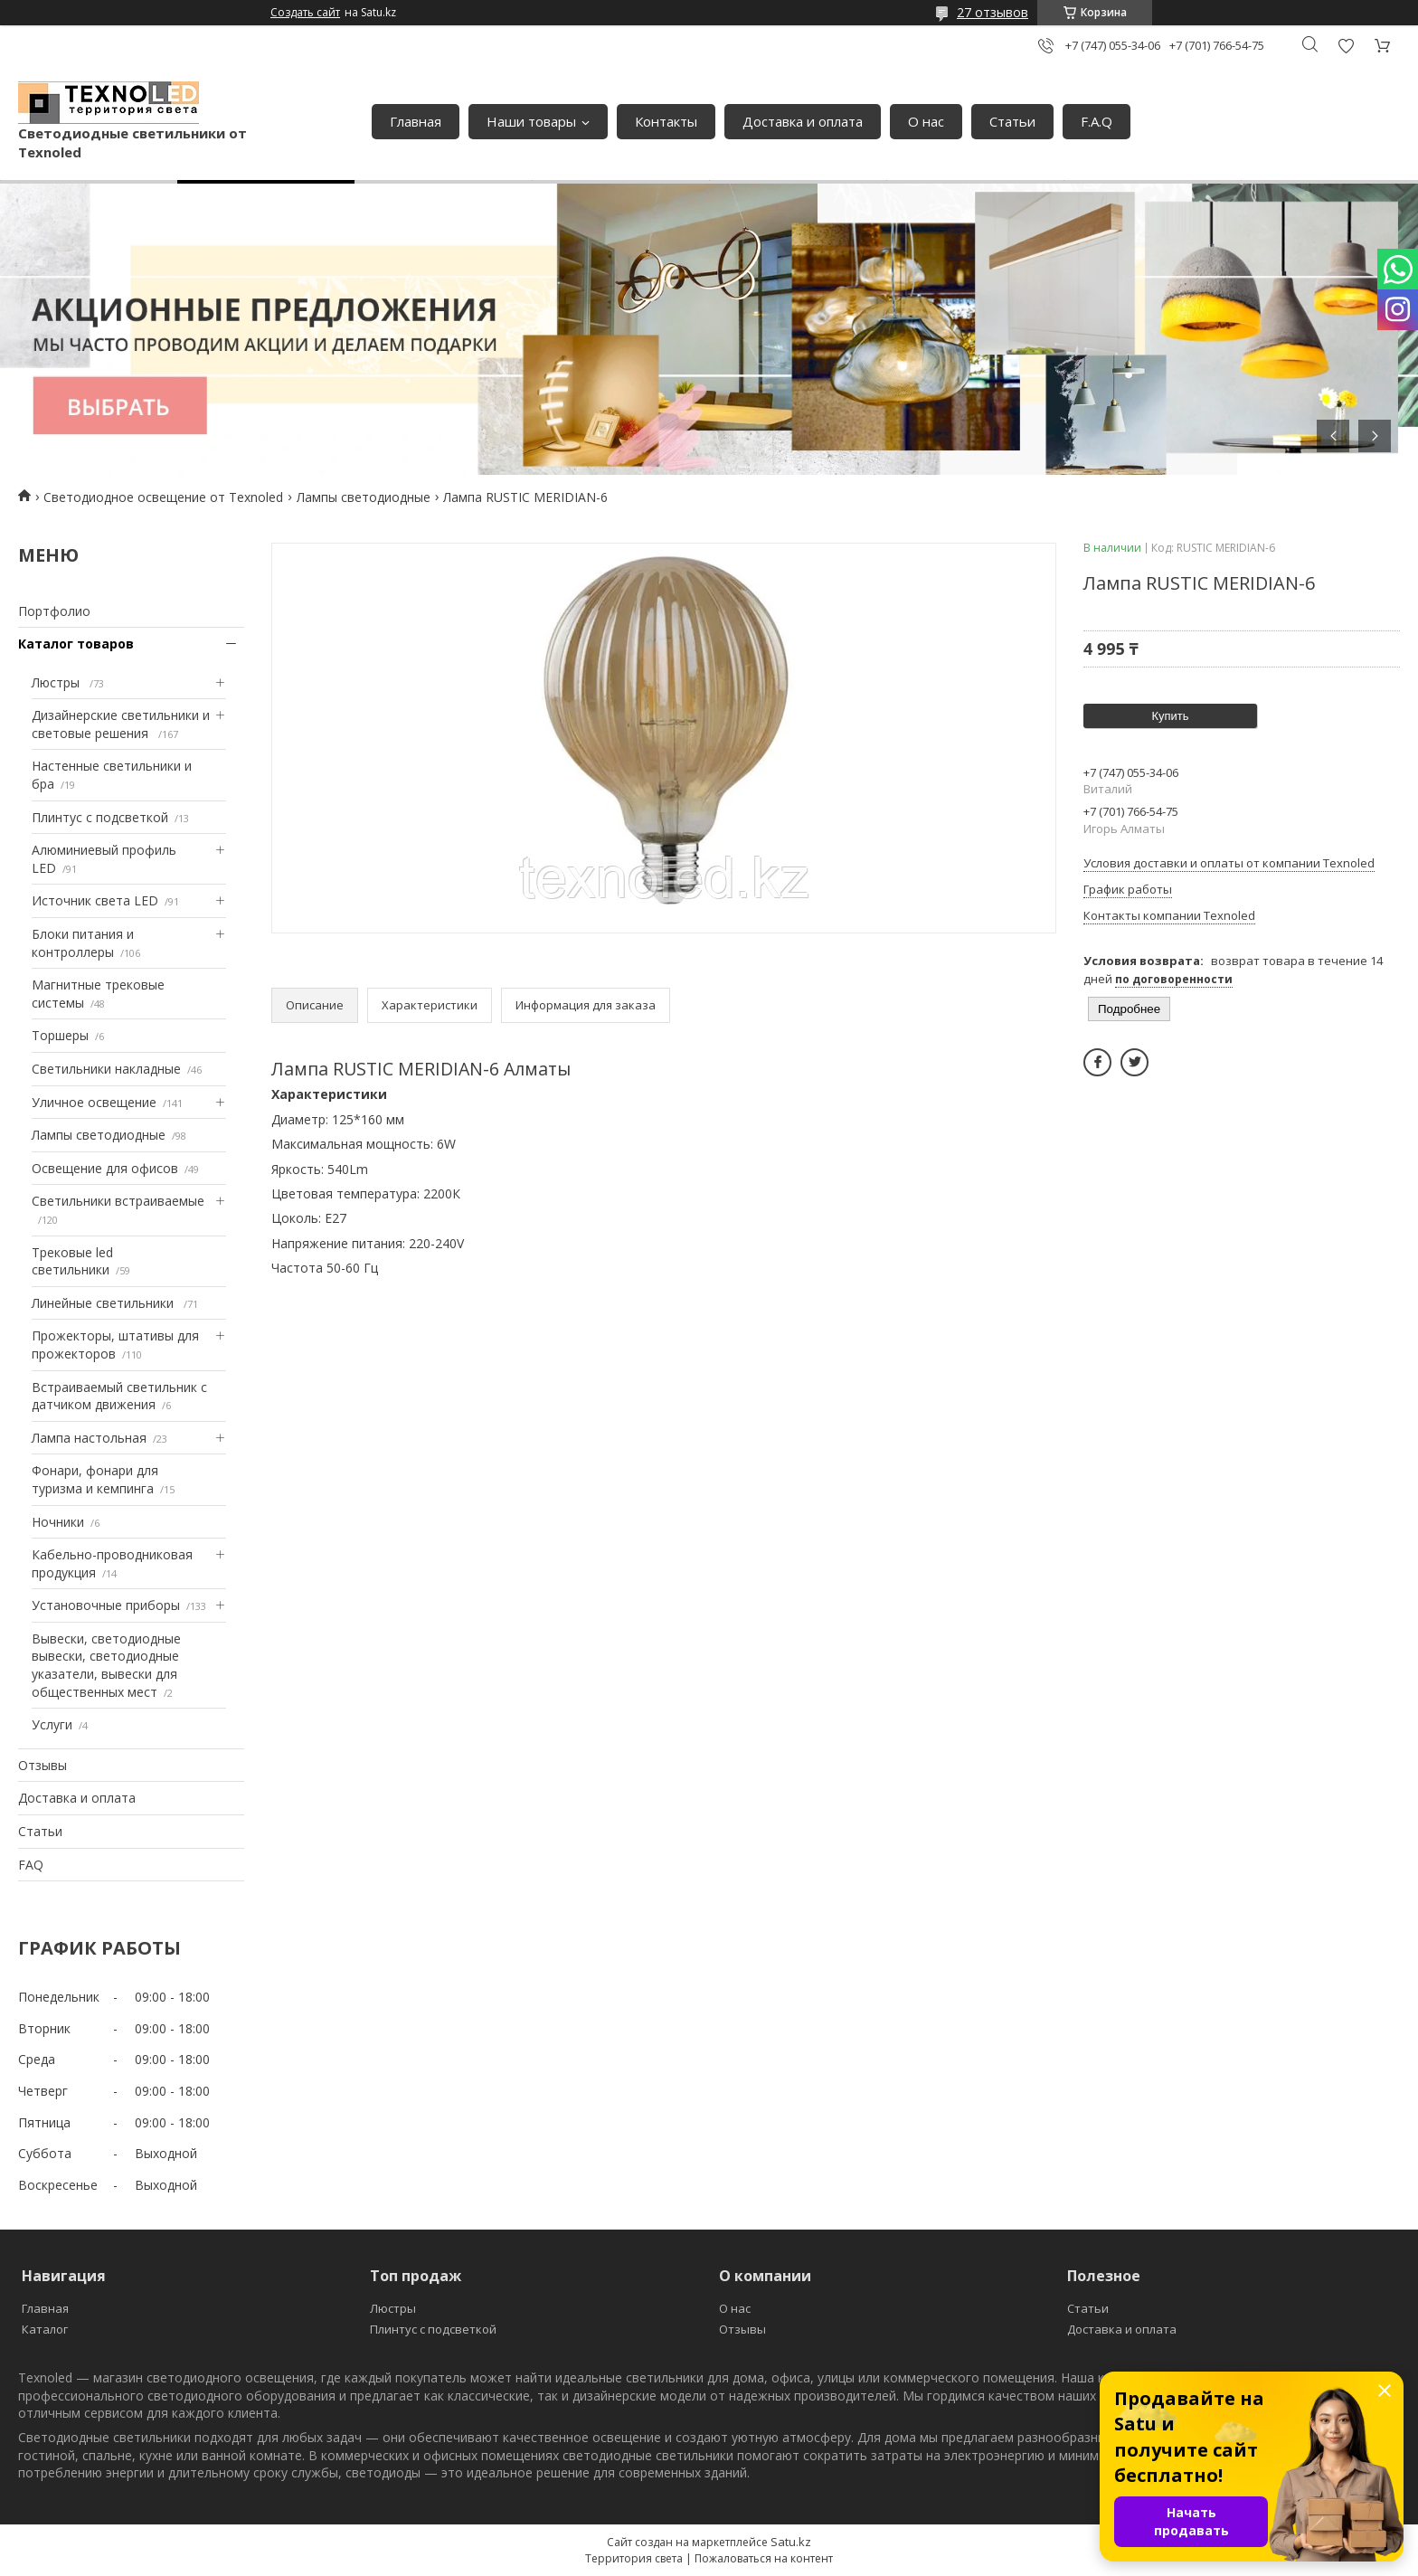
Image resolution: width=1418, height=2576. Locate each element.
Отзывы (42, 1765)
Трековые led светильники (72, 1261)
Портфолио (54, 611)
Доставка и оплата (802, 121)
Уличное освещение (94, 1102)
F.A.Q (1096, 121)
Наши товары (531, 121)
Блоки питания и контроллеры (83, 943)
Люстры (57, 682)
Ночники (58, 1521)
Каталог (45, 2329)
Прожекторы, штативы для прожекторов (115, 1344)
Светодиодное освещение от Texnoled (163, 497)
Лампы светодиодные (363, 497)
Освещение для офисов (105, 1168)
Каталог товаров (76, 643)
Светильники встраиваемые (118, 1200)
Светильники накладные (106, 1068)
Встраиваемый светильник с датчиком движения (119, 1396)
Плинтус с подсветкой (100, 817)
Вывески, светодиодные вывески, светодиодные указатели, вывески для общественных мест (106, 1665)
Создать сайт (305, 12)
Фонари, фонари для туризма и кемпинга (95, 1479)
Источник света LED (95, 900)
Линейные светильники (104, 1303)
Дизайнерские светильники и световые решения (121, 724)
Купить (1169, 716)
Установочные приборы (106, 1605)
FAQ (30, 1864)
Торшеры (60, 1035)
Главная (415, 121)
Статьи (1012, 121)
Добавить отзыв (1346, 45)
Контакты (666, 121)
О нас (926, 121)
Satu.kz (790, 2541)
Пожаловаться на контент (764, 2558)
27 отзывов (992, 12)
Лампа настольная (89, 1437)
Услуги (52, 1724)
